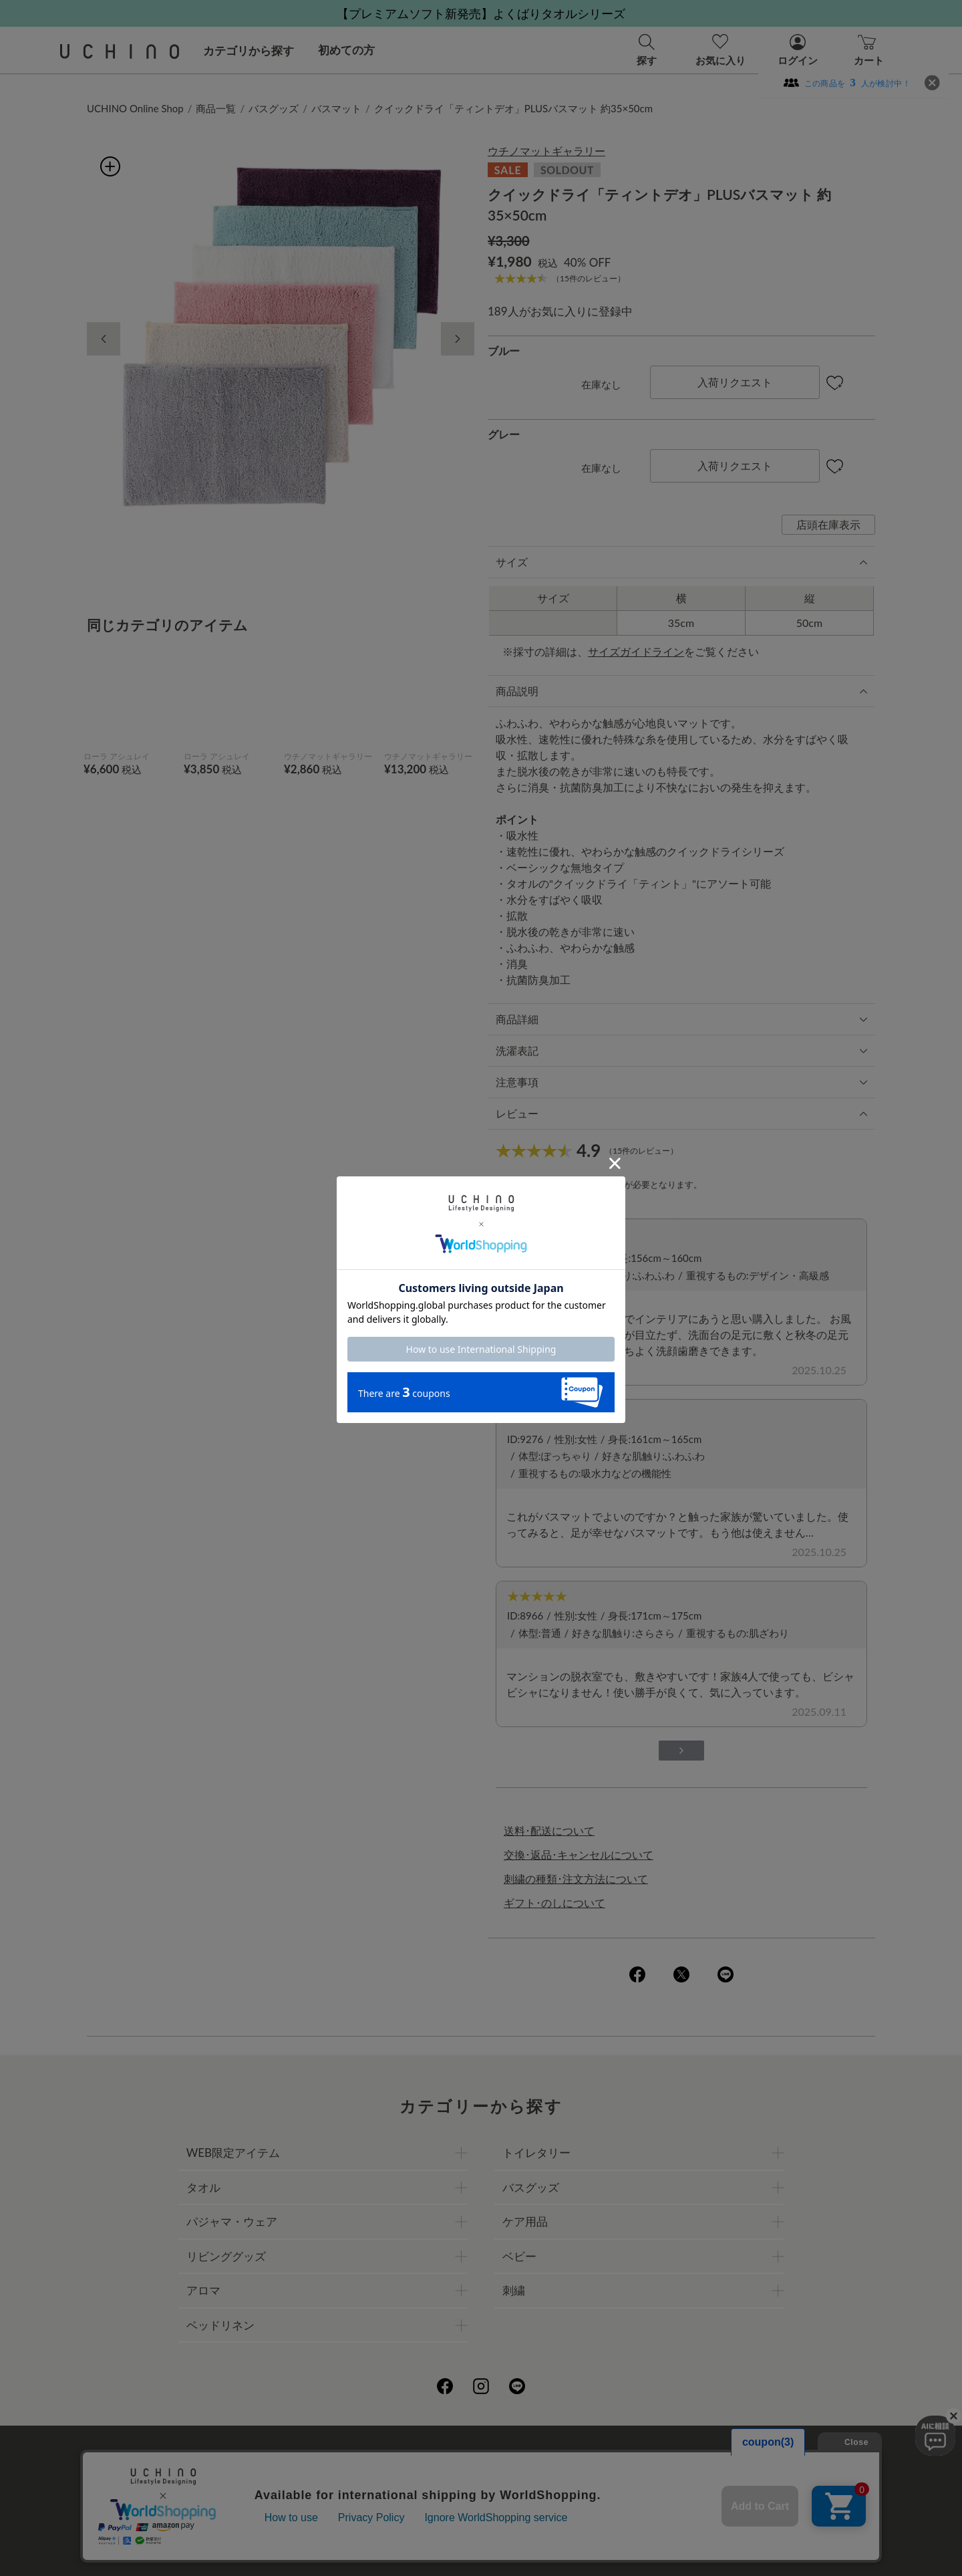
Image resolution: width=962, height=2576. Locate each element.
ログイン (605, 1184)
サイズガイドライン (636, 651)
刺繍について (359, 2485)
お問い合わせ (481, 2514)
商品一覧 (216, 108)
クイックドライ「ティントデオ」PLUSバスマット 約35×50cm (513, 108)
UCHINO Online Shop (135, 108)
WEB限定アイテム (233, 2153)
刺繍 (513, 2290)
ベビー (519, 2256)
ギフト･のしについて (554, 1902)
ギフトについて (443, 2485)
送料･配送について (549, 1830)
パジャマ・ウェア (231, 2221)
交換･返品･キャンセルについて (578, 1854)
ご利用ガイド (279, 2456)
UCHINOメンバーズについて (565, 2485)
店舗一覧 (528, 2456)
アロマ (203, 2290)
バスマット (336, 108)
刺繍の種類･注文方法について (576, 1878)
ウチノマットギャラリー (546, 150)
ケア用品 (525, 2221)
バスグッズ (274, 108)
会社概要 (348, 2456)
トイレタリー (536, 2153)
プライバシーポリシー (438, 2456)
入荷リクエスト (734, 382)
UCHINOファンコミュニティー (640, 2456)
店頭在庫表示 (828, 524)
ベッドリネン (220, 2325)
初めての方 (346, 50)
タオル (203, 2187)
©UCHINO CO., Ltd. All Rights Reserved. (481, 2549)
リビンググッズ (226, 2256)
